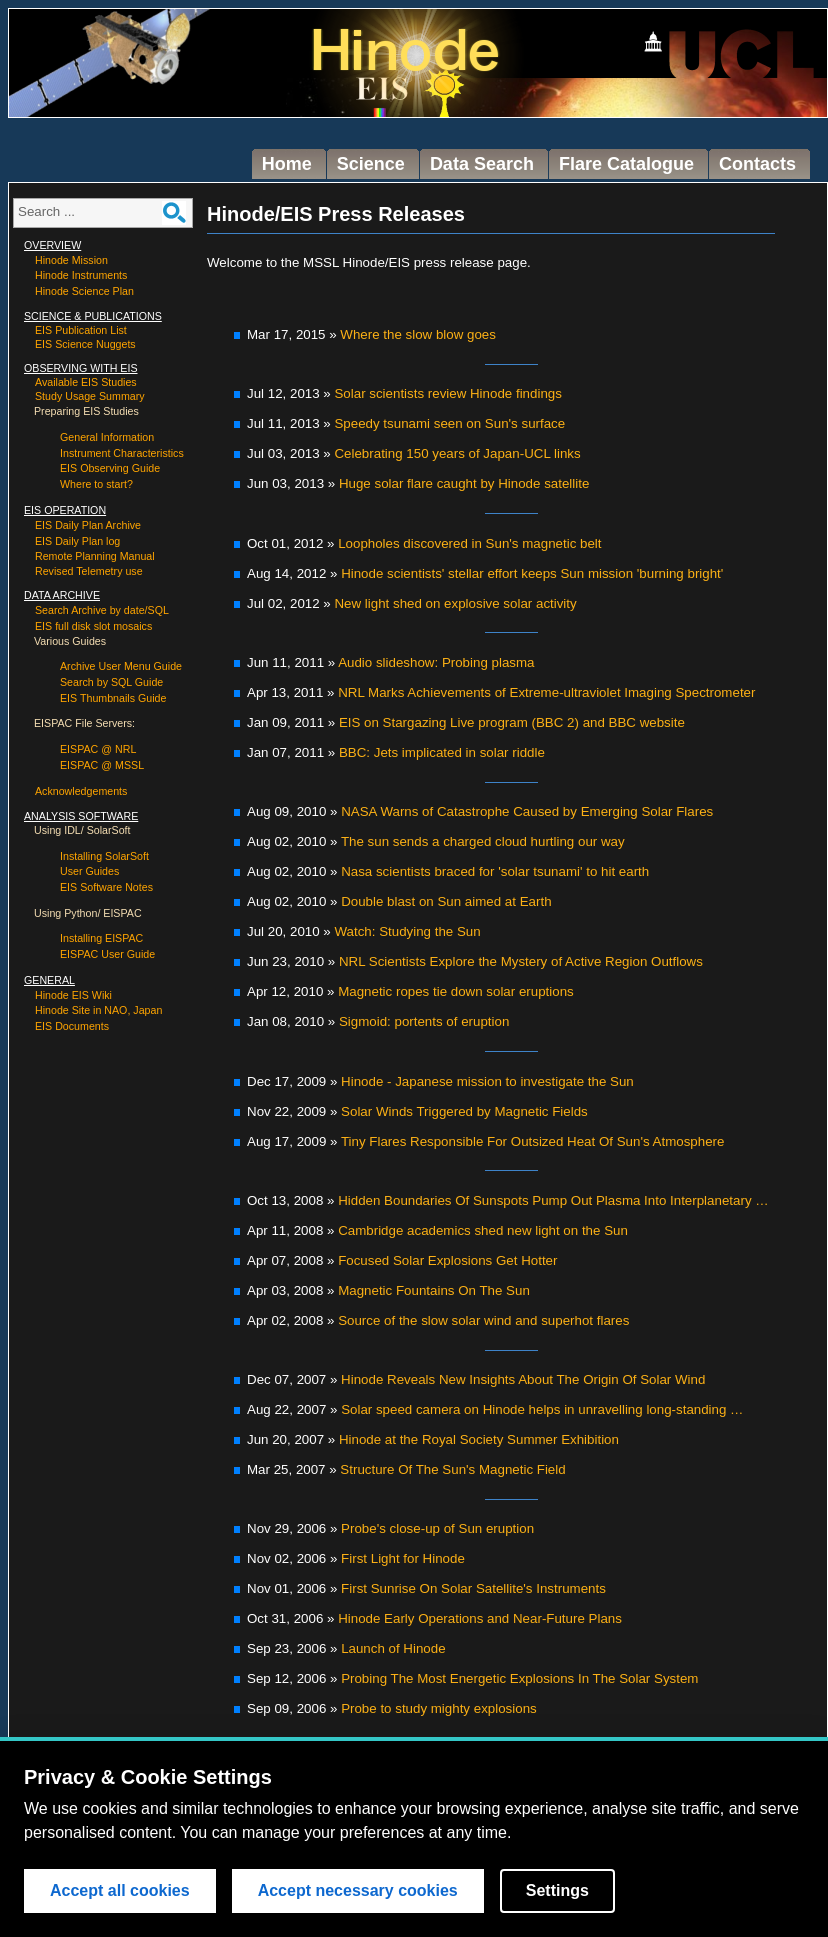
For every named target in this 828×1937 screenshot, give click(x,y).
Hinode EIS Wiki (73, 995)
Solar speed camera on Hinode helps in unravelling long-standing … (542, 1409)
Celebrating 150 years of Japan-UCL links (457, 453)
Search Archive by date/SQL (102, 610)
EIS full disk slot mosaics (93, 626)
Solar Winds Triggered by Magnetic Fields (464, 1111)
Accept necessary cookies (358, 1890)
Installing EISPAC (101, 938)
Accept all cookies (120, 1890)
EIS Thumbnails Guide (113, 698)
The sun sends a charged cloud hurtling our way (483, 841)
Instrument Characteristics (122, 453)
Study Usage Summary (90, 396)
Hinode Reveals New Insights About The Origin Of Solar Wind (523, 1379)
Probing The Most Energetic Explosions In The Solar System (519, 1678)
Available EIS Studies (86, 382)
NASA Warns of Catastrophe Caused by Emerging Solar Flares (527, 811)
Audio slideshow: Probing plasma (436, 662)
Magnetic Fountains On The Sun (434, 1290)
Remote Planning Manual (95, 556)
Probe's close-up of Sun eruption (437, 1528)
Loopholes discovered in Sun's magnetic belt (469, 543)
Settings (557, 1890)
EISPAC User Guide (107, 954)
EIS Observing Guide (110, 468)
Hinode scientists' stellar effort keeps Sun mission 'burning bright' (532, 573)
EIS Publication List (81, 330)
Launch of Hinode (393, 1648)
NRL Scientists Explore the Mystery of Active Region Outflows (521, 961)
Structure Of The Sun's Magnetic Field (452, 1469)
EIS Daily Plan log (77, 541)
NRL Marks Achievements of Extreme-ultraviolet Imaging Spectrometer (546, 692)
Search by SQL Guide (111, 682)
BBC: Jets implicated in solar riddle (442, 752)
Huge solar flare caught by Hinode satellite (464, 483)
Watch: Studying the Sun (407, 931)
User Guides (89, 871)
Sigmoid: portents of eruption (424, 1021)
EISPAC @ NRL (98, 749)
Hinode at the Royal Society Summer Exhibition (479, 1439)
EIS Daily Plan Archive (88, 525)
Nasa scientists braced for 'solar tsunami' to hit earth (495, 871)
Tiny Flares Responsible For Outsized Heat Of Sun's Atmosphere (533, 1141)
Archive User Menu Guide (121, 666)
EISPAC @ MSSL (102, 765)
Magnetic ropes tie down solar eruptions (456, 991)
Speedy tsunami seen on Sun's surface (449, 423)
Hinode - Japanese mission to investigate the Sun (487, 1081)
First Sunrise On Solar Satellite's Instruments (473, 1588)
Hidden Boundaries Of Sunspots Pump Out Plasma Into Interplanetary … (553, 1200)
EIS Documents (72, 1026)
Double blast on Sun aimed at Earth (446, 901)
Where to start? (96, 484)
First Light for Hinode (403, 1558)
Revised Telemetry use (89, 571)
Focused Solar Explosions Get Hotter (447, 1260)
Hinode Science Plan (84, 291)
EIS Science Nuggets (85, 344)
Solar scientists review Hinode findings (447, 393)
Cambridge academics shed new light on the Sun (483, 1230)
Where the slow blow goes (418, 334)
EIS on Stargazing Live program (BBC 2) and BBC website (512, 722)
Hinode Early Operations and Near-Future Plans (480, 1618)
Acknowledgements (81, 791)
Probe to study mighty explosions (439, 1708)
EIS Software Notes (106, 887)
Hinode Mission (71, 260)
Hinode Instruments (81, 275)
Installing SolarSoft (104, 856)
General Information (107, 437)
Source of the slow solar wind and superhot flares (483, 1320)
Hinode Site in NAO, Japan (98, 1010)
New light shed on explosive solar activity (455, 603)
